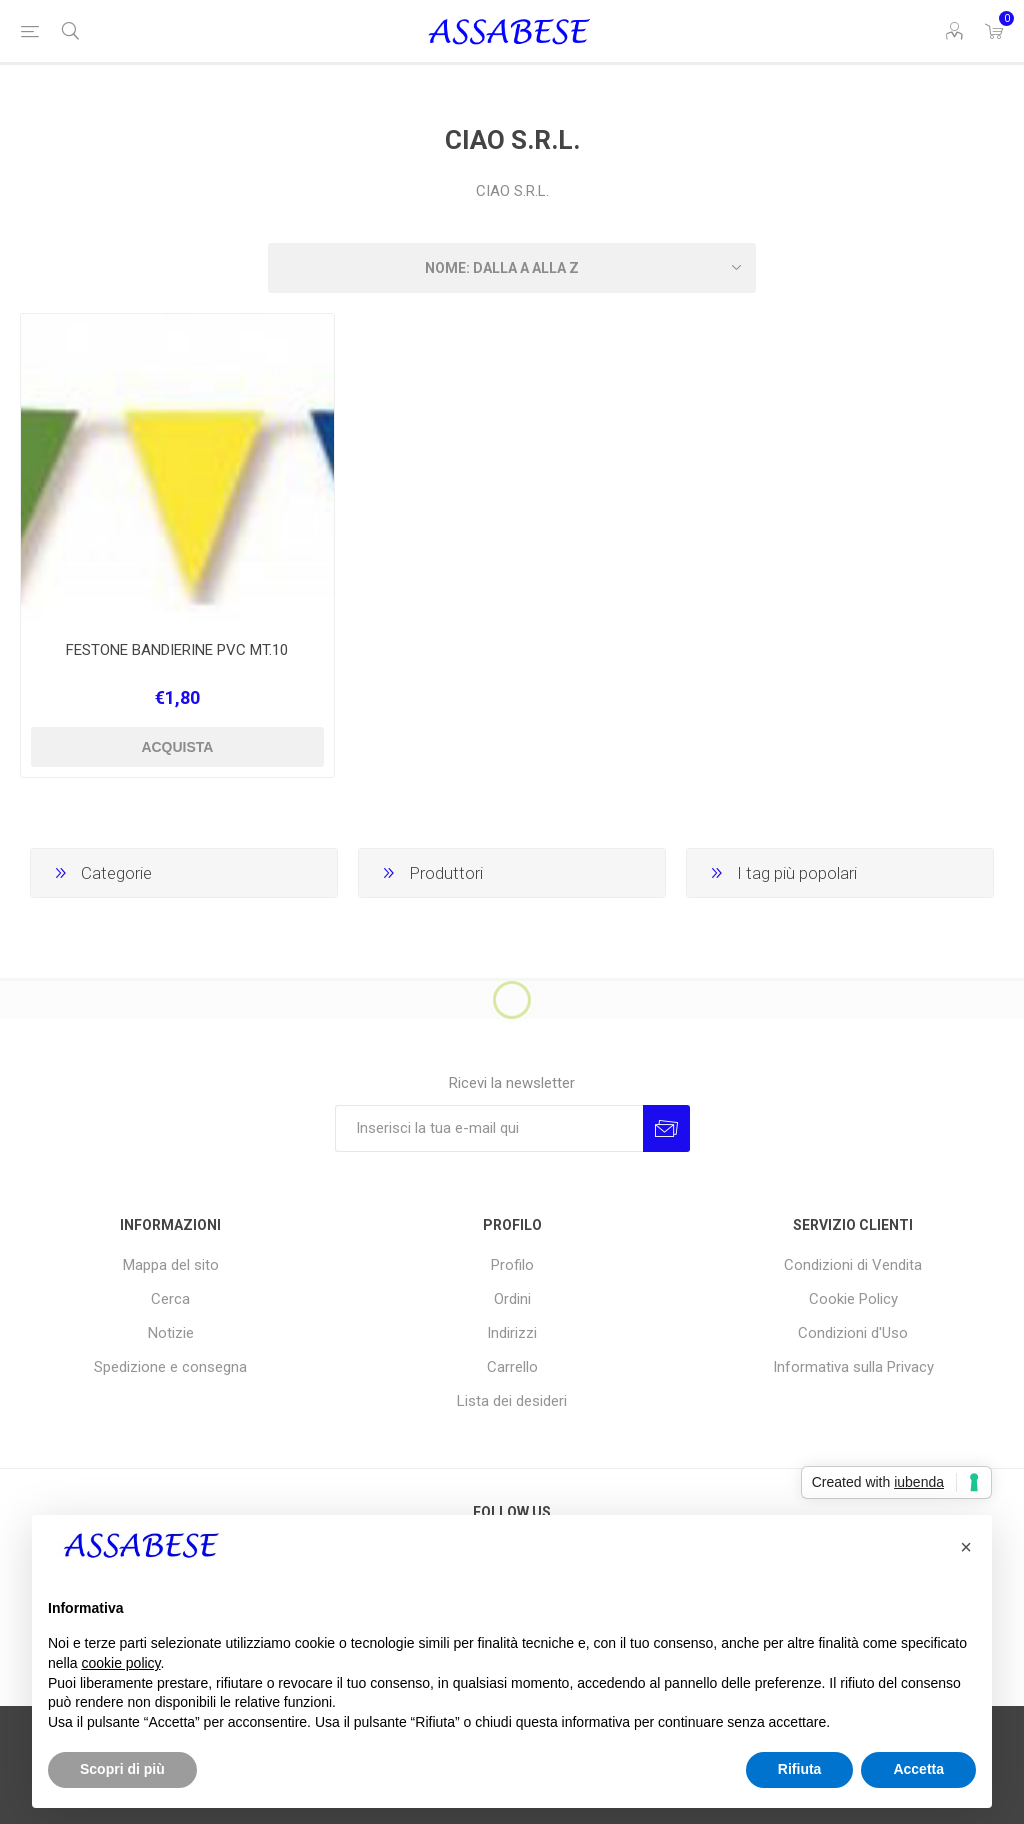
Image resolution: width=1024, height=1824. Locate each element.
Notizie (171, 1333)
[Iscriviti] (489, 1128)
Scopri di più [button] (122, 1769)
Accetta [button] (918, 1769)
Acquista (177, 747)
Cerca (170, 1299)
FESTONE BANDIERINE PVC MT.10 (177, 650)
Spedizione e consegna (170, 1367)
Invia (666, 1128)
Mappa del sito (171, 1265)
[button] (966, 1547)
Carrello (512, 1367)
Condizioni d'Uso (853, 1333)
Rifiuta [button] (800, 1769)
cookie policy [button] (120, 1663)
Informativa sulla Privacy (853, 1367)
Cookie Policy (853, 1299)
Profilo (512, 1265)
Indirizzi (512, 1333)
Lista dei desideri (512, 1401)
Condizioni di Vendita (853, 1265)
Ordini (512, 1299)
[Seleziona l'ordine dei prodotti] (512, 268)
